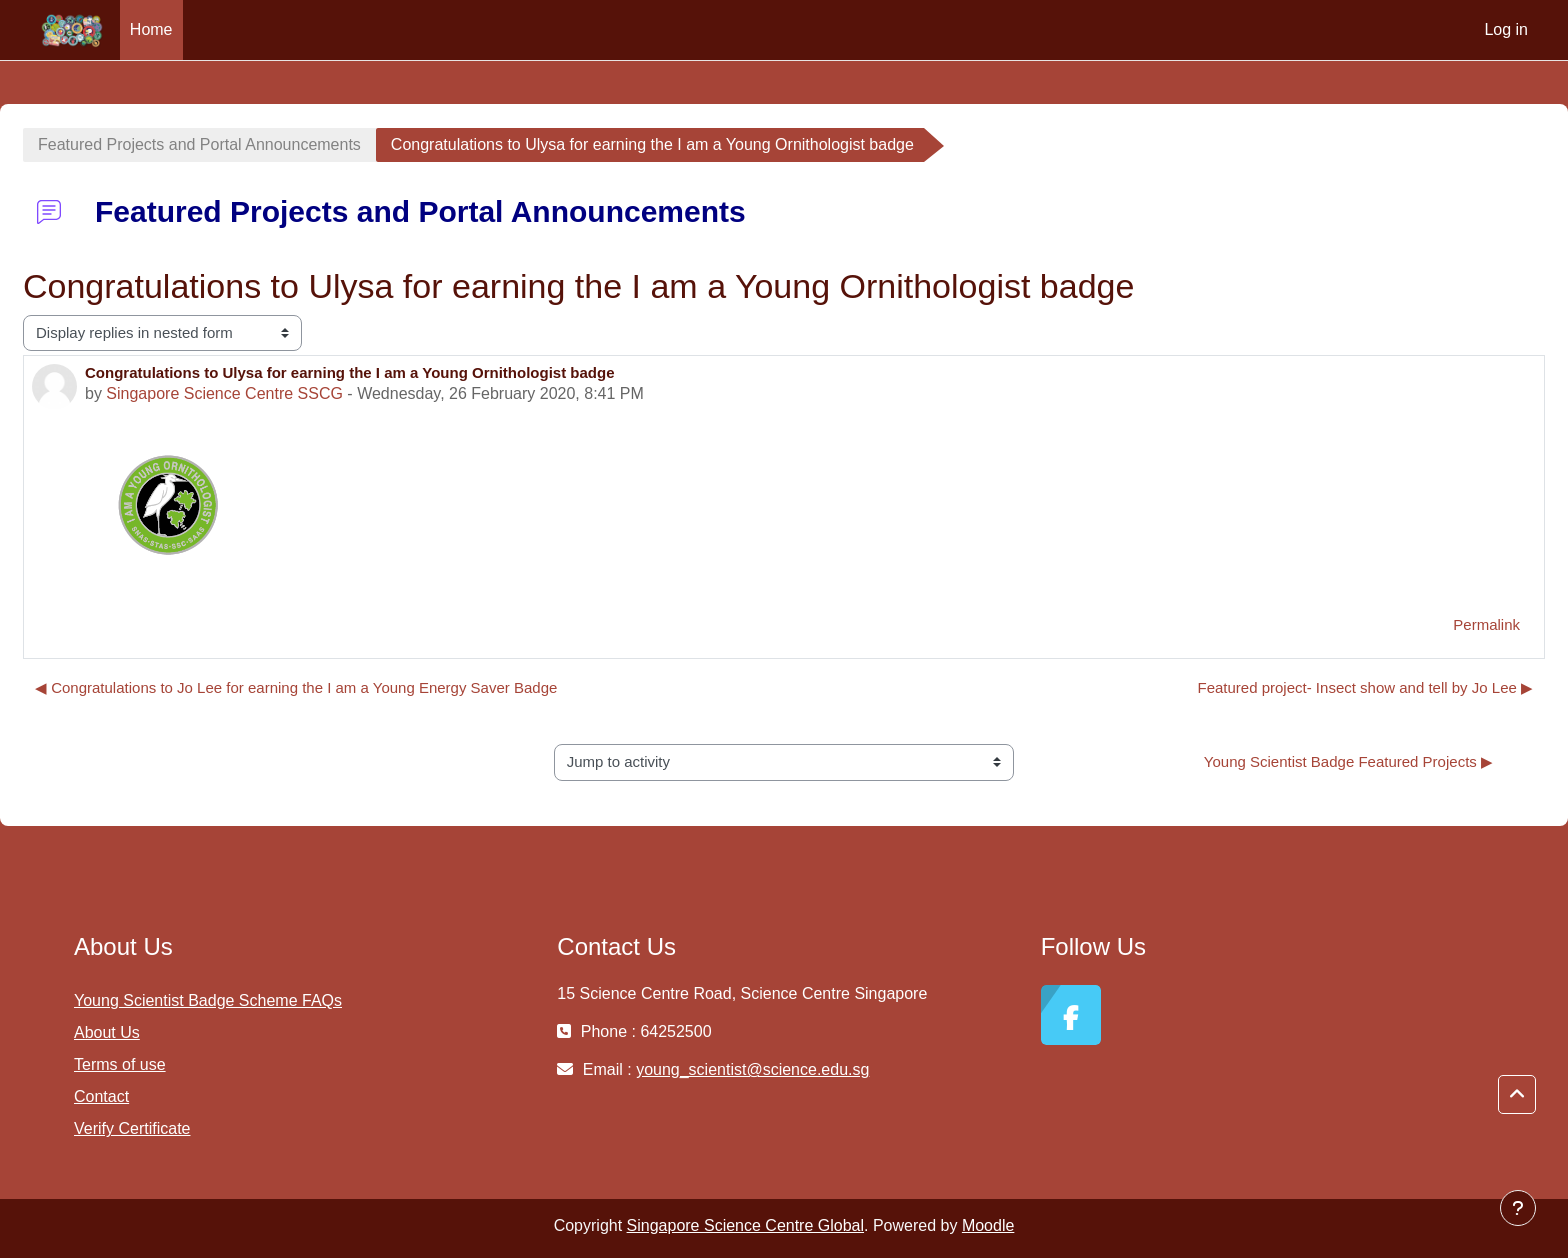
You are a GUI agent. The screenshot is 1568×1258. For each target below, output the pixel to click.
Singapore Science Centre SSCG (224, 393)
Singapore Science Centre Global (745, 1225)
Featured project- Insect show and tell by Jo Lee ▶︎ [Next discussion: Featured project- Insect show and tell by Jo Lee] (1365, 687)
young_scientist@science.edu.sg (752, 1069)
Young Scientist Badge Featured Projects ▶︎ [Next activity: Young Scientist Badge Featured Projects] (1348, 761)
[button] (1517, 1095)
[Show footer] (1518, 1208)
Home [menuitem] (151, 29)
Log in (1506, 29)
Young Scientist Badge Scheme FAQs (208, 1000)
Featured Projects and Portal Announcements (199, 144)
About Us (107, 1032)
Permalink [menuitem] (1486, 624)
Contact (101, 1096)
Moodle (988, 1225)
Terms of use (120, 1064)
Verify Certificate (132, 1128)
